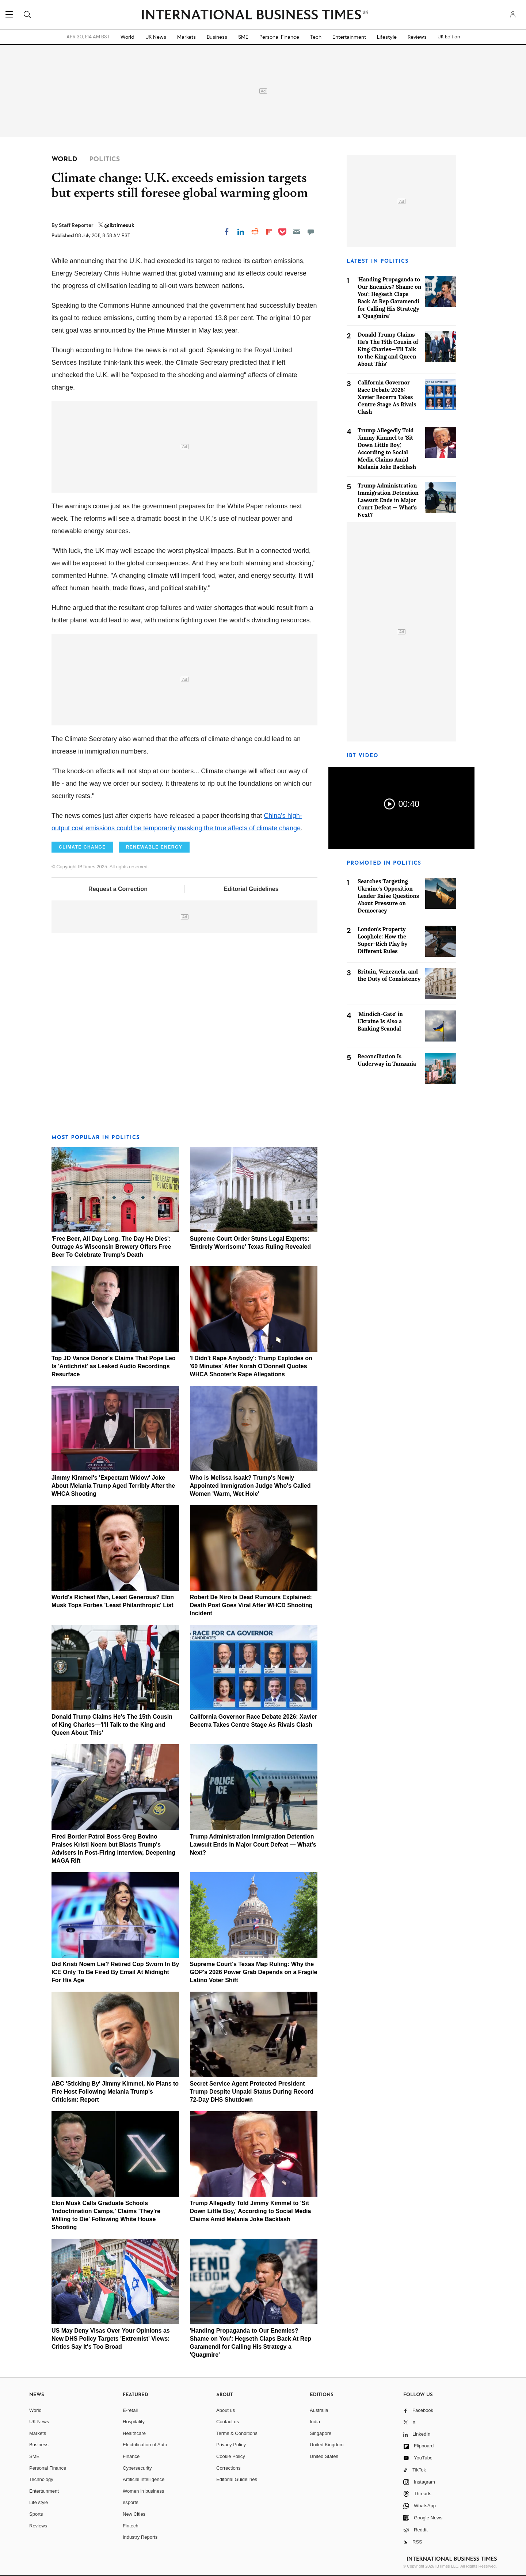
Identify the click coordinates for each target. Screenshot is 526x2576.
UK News (155, 37)
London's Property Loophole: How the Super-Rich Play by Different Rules (382, 940)
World (127, 37)
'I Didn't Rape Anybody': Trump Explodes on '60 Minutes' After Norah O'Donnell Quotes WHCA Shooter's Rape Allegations (251, 1366)
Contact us (227, 2421)
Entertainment (349, 37)
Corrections (228, 2468)
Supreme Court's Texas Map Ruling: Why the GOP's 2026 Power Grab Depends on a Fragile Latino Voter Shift (253, 1972)
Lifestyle (387, 37)
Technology (41, 2479)
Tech (315, 37)
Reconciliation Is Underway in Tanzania (387, 1060)
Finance (131, 2456)
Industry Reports (140, 2537)
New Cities (134, 2514)
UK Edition (449, 37)
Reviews (417, 37)
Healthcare (134, 2433)
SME (243, 37)
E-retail (130, 2410)
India (315, 2421)
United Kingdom (327, 2444)
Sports (36, 2514)
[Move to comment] (310, 231)
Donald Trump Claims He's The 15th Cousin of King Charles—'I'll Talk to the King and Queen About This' (112, 1725)
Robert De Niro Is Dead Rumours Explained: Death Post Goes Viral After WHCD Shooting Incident (251, 1605)
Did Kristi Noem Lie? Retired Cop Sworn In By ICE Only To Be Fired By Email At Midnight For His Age (115, 1972)
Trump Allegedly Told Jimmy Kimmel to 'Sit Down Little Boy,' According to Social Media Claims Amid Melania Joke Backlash (250, 2211)
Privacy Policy (231, 2444)
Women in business (143, 2491)
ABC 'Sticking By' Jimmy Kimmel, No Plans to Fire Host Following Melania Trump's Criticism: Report (115, 2091)
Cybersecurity (137, 2468)
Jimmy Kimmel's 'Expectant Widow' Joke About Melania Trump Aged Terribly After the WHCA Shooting (113, 1486)
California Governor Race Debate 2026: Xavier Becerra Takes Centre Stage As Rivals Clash (387, 397)
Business (217, 37)
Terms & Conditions (237, 2433)
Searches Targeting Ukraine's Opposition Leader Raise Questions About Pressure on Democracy (388, 896)
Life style (38, 2502)
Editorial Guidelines (251, 889)
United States (324, 2456)
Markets (186, 37)
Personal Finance (279, 37)
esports (130, 2502)
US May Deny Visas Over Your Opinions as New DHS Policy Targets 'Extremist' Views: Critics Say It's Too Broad (111, 2338)
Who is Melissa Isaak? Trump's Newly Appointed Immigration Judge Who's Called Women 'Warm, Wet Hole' (250, 1486)
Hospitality (134, 2421)
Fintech (130, 2525)
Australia (319, 2410)
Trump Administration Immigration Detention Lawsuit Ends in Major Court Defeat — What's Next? (253, 1844)
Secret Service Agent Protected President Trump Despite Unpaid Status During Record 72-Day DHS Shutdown (252, 2091)
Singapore (320, 2433)
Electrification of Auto (145, 2444)
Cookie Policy (230, 2456)
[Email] (296, 231)
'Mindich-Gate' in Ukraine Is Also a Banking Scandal (380, 1021)
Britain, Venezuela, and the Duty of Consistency (389, 975)
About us (225, 2410)
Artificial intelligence (143, 2479)
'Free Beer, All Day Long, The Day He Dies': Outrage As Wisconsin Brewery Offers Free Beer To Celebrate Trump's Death (111, 1247)
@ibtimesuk (119, 225)
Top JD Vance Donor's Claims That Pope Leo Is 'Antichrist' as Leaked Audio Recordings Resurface (114, 1366)
